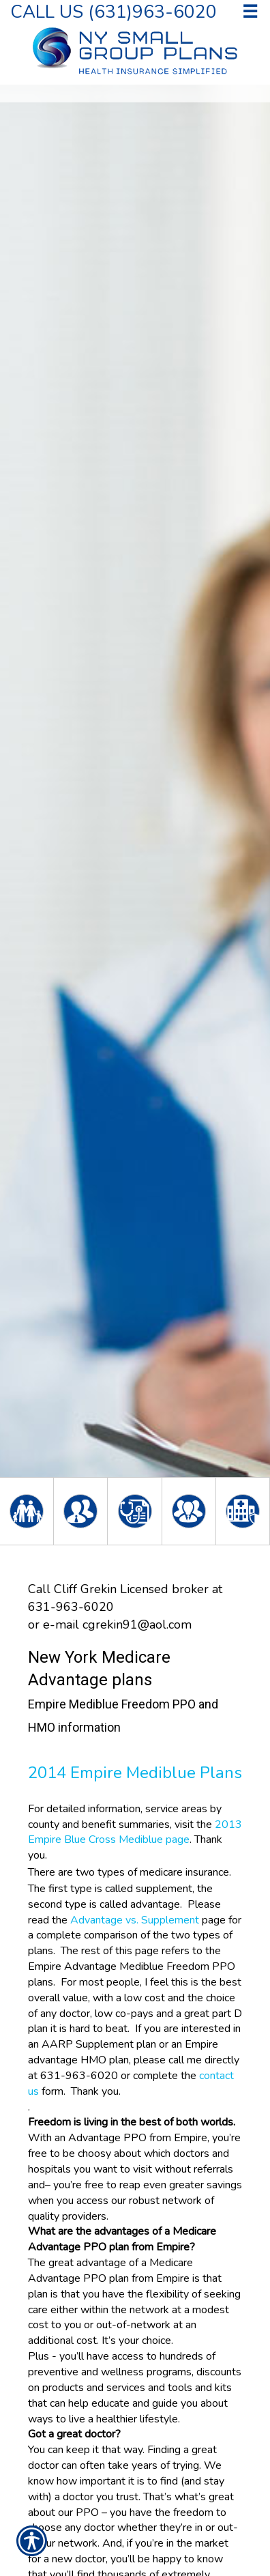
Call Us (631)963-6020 (113, 11)
